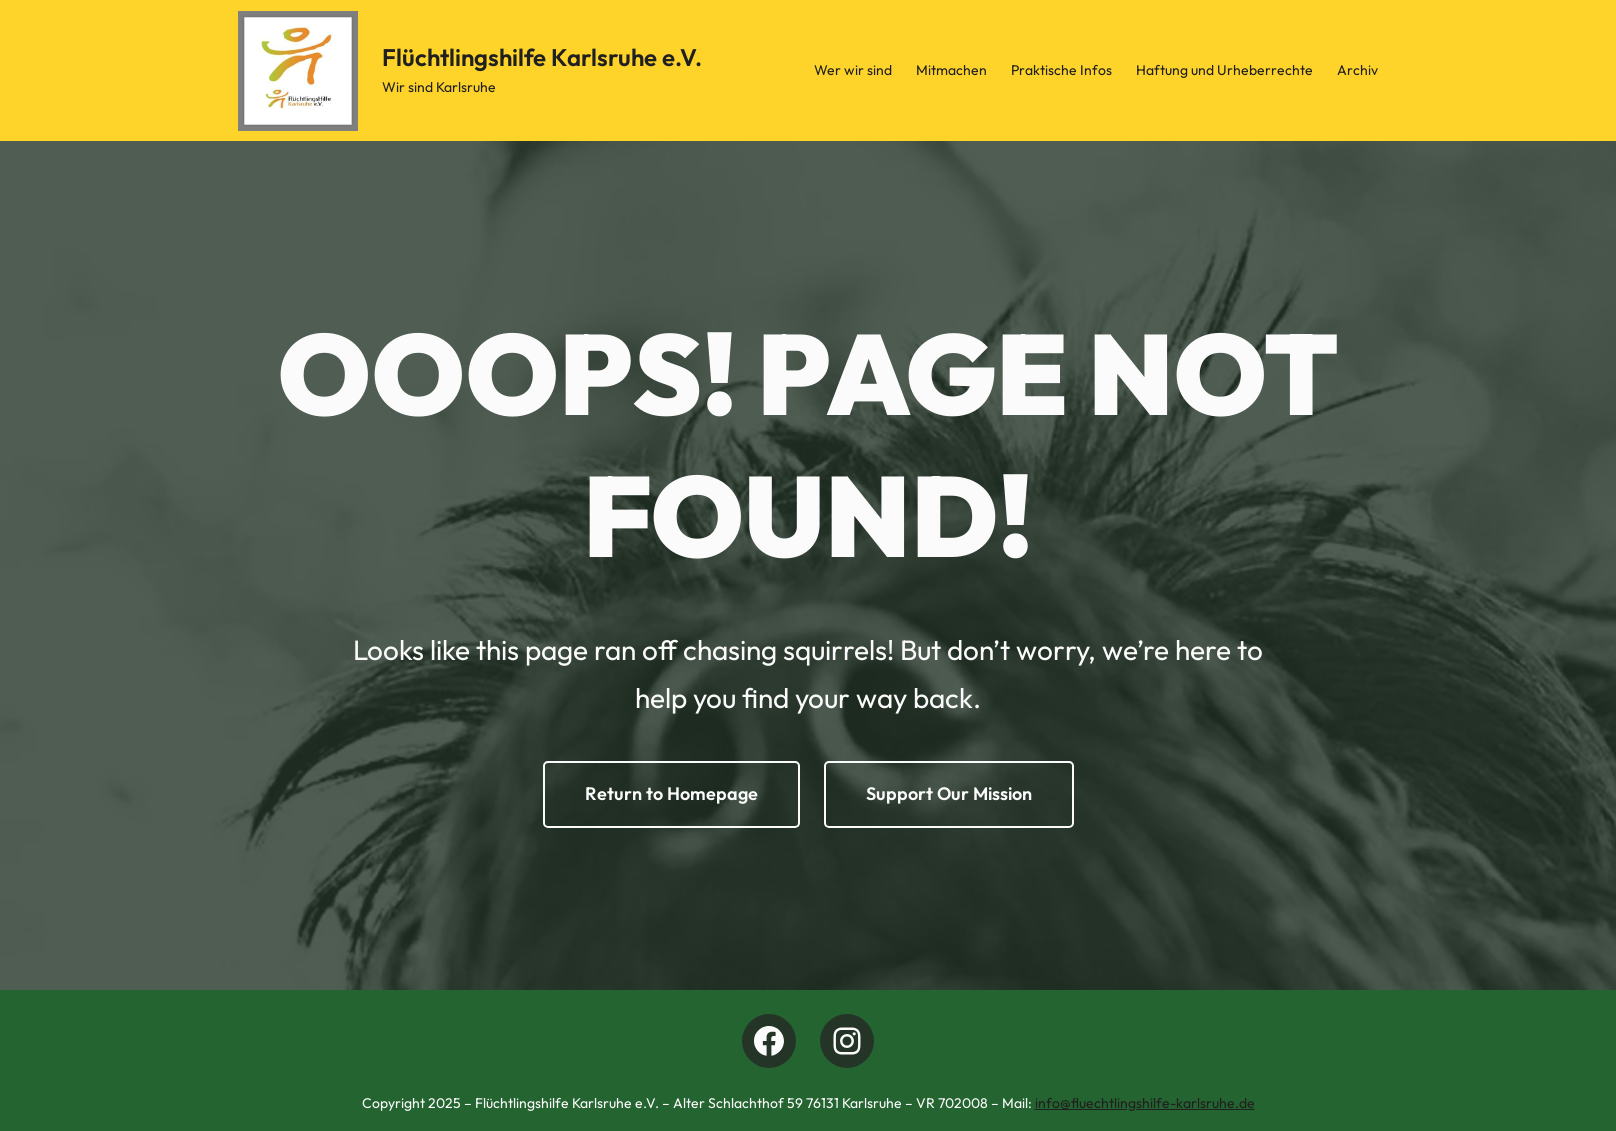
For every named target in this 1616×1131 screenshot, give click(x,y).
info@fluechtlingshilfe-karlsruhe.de (1145, 1103)
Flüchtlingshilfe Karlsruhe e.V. (542, 57)
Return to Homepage (671, 793)
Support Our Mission (949, 793)
